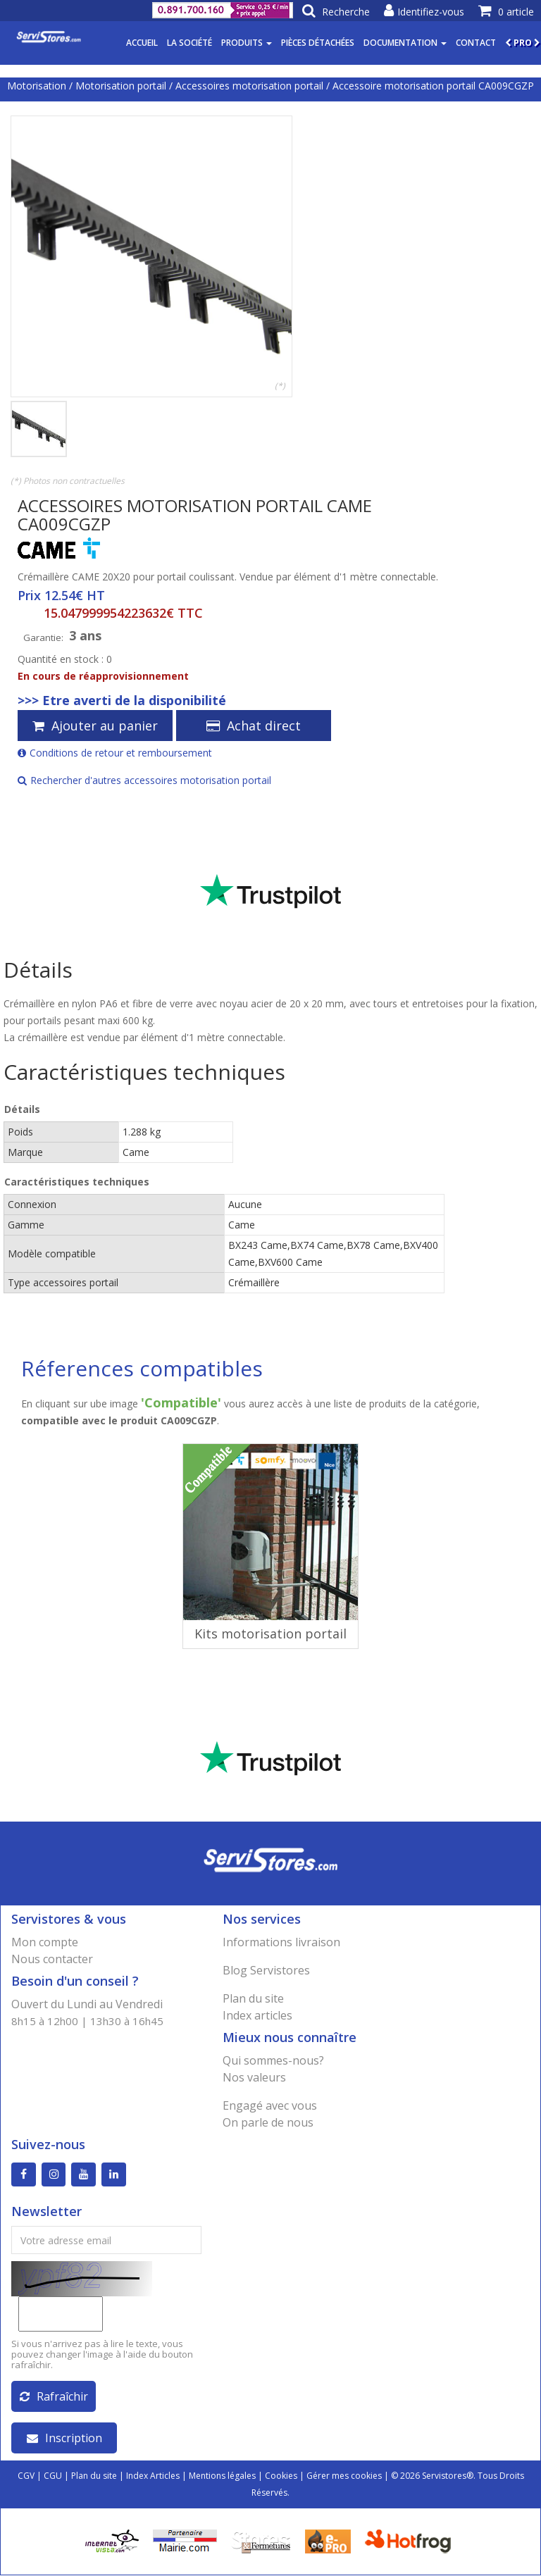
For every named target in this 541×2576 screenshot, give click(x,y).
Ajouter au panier (95, 725)
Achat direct (253, 725)
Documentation (405, 43)
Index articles (257, 2015)
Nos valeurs (254, 2077)
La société (189, 43)
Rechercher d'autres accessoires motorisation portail (144, 780)
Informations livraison (281, 1942)
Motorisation (36, 85)
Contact (476, 43)
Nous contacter (52, 1959)
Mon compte (44, 1942)
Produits (246, 43)
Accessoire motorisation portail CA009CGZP (433, 85)
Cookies (281, 2476)
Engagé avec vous (270, 2105)
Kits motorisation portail (270, 1633)
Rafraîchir (54, 2397)
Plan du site (253, 1998)
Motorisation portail (120, 85)
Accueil (142, 43)
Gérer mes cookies (344, 2476)
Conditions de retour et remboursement (115, 752)
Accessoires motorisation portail (249, 85)
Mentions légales (222, 2476)
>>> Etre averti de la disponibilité (122, 700)
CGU (53, 2476)
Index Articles (153, 2476)
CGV (26, 2476)
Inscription (64, 2438)
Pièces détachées (317, 43)
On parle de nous (268, 2122)
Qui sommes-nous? (273, 2060)
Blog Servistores (266, 1970)
